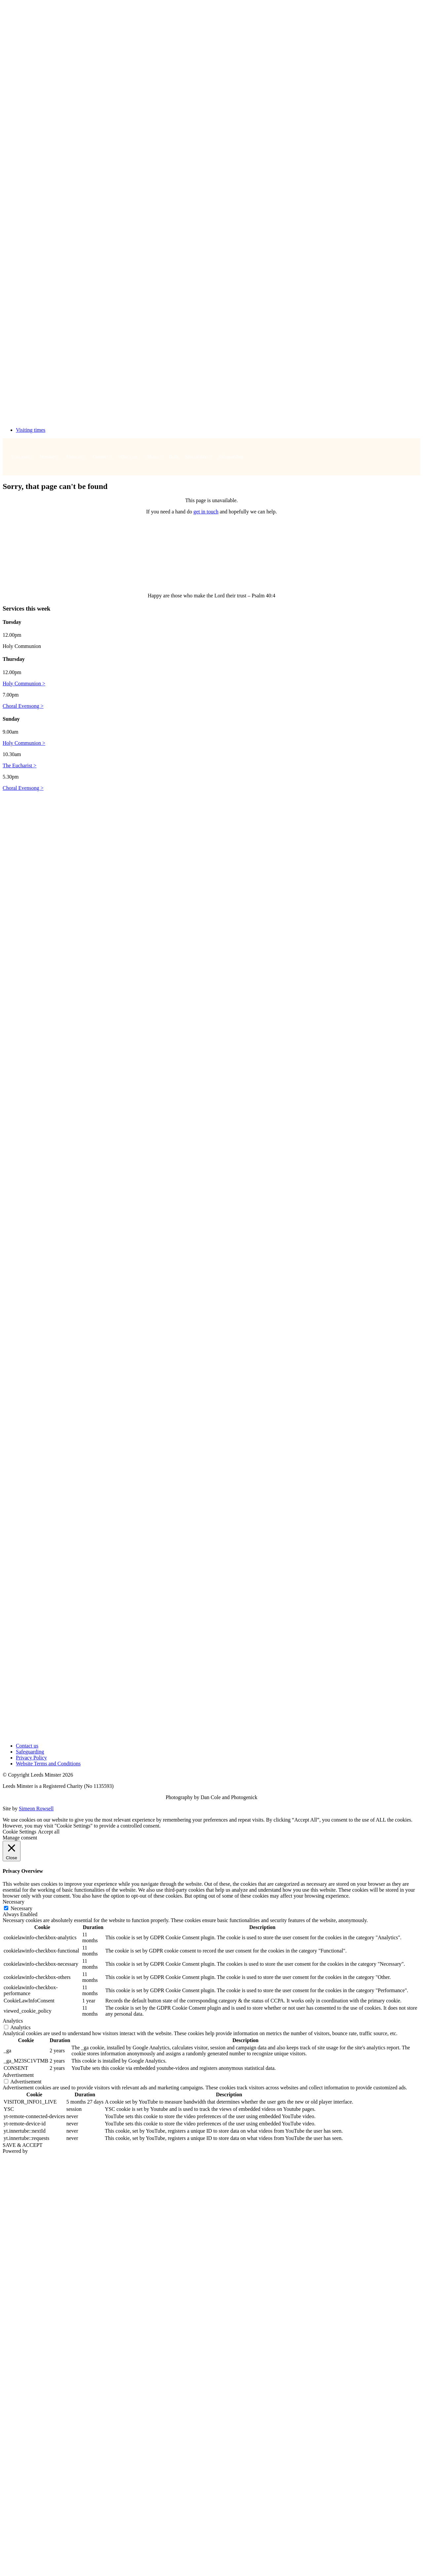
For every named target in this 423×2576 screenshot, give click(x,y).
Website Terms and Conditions (48, 1763)
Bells (173, 456)
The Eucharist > (19, 765)
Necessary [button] (13, 1902)
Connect (102, 457)
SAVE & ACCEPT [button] (23, 2145)
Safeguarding (231, 456)
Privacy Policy (31, 1757)
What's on (129, 457)
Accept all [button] (48, 1831)
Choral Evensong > (23, 706)
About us (75, 457)
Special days (198, 457)
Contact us (27, 1746)
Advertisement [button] (18, 2075)
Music (154, 457)
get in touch (205, 511)
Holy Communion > (24, 683)
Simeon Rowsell (36, 1808)
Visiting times (30, 430)
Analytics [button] (13, 2021)
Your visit (22, 457)
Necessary (21, 1908)
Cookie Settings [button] (19, 1831)
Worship (49, 457)
